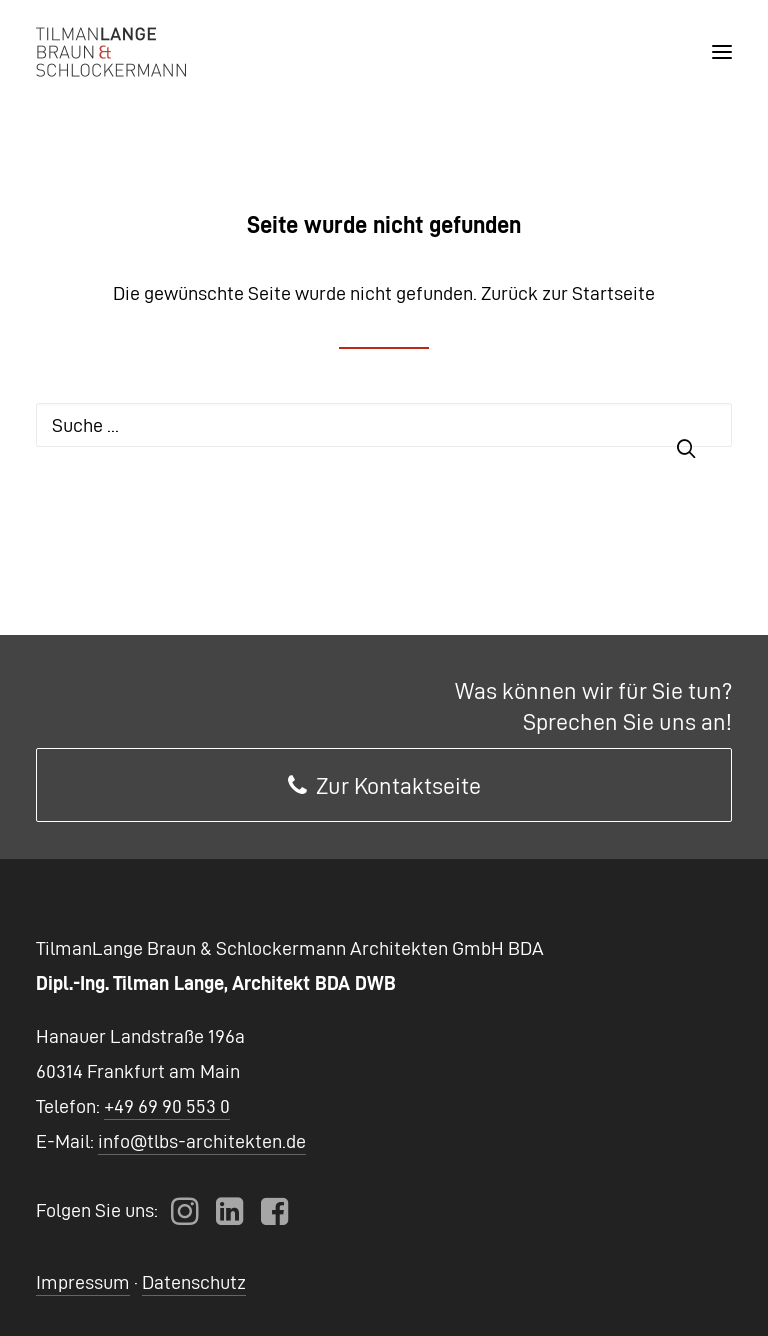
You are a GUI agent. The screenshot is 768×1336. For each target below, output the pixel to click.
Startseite (613, 293)
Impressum (83, 1282)
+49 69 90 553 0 (167, 1106)
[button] (722, 52)
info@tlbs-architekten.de (202, 1141)
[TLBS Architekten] (111, 52)
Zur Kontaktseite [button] (384, 786)
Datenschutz (194, 1282)
